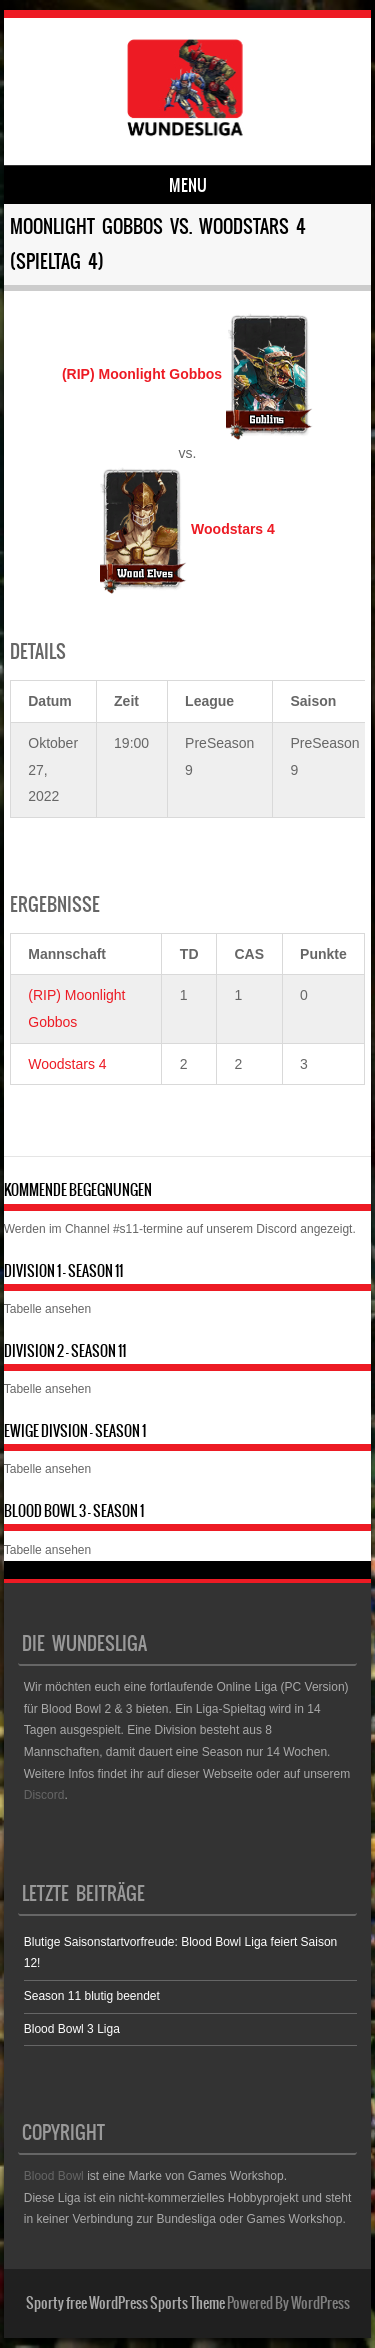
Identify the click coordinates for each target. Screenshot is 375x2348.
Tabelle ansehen (47, 1309)
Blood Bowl (54, 2176)
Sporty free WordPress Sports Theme (125, 2303)
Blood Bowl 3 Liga (72, 2029)
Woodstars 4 (67, 1064)
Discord (276, 1229)
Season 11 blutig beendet (92, 1996)
